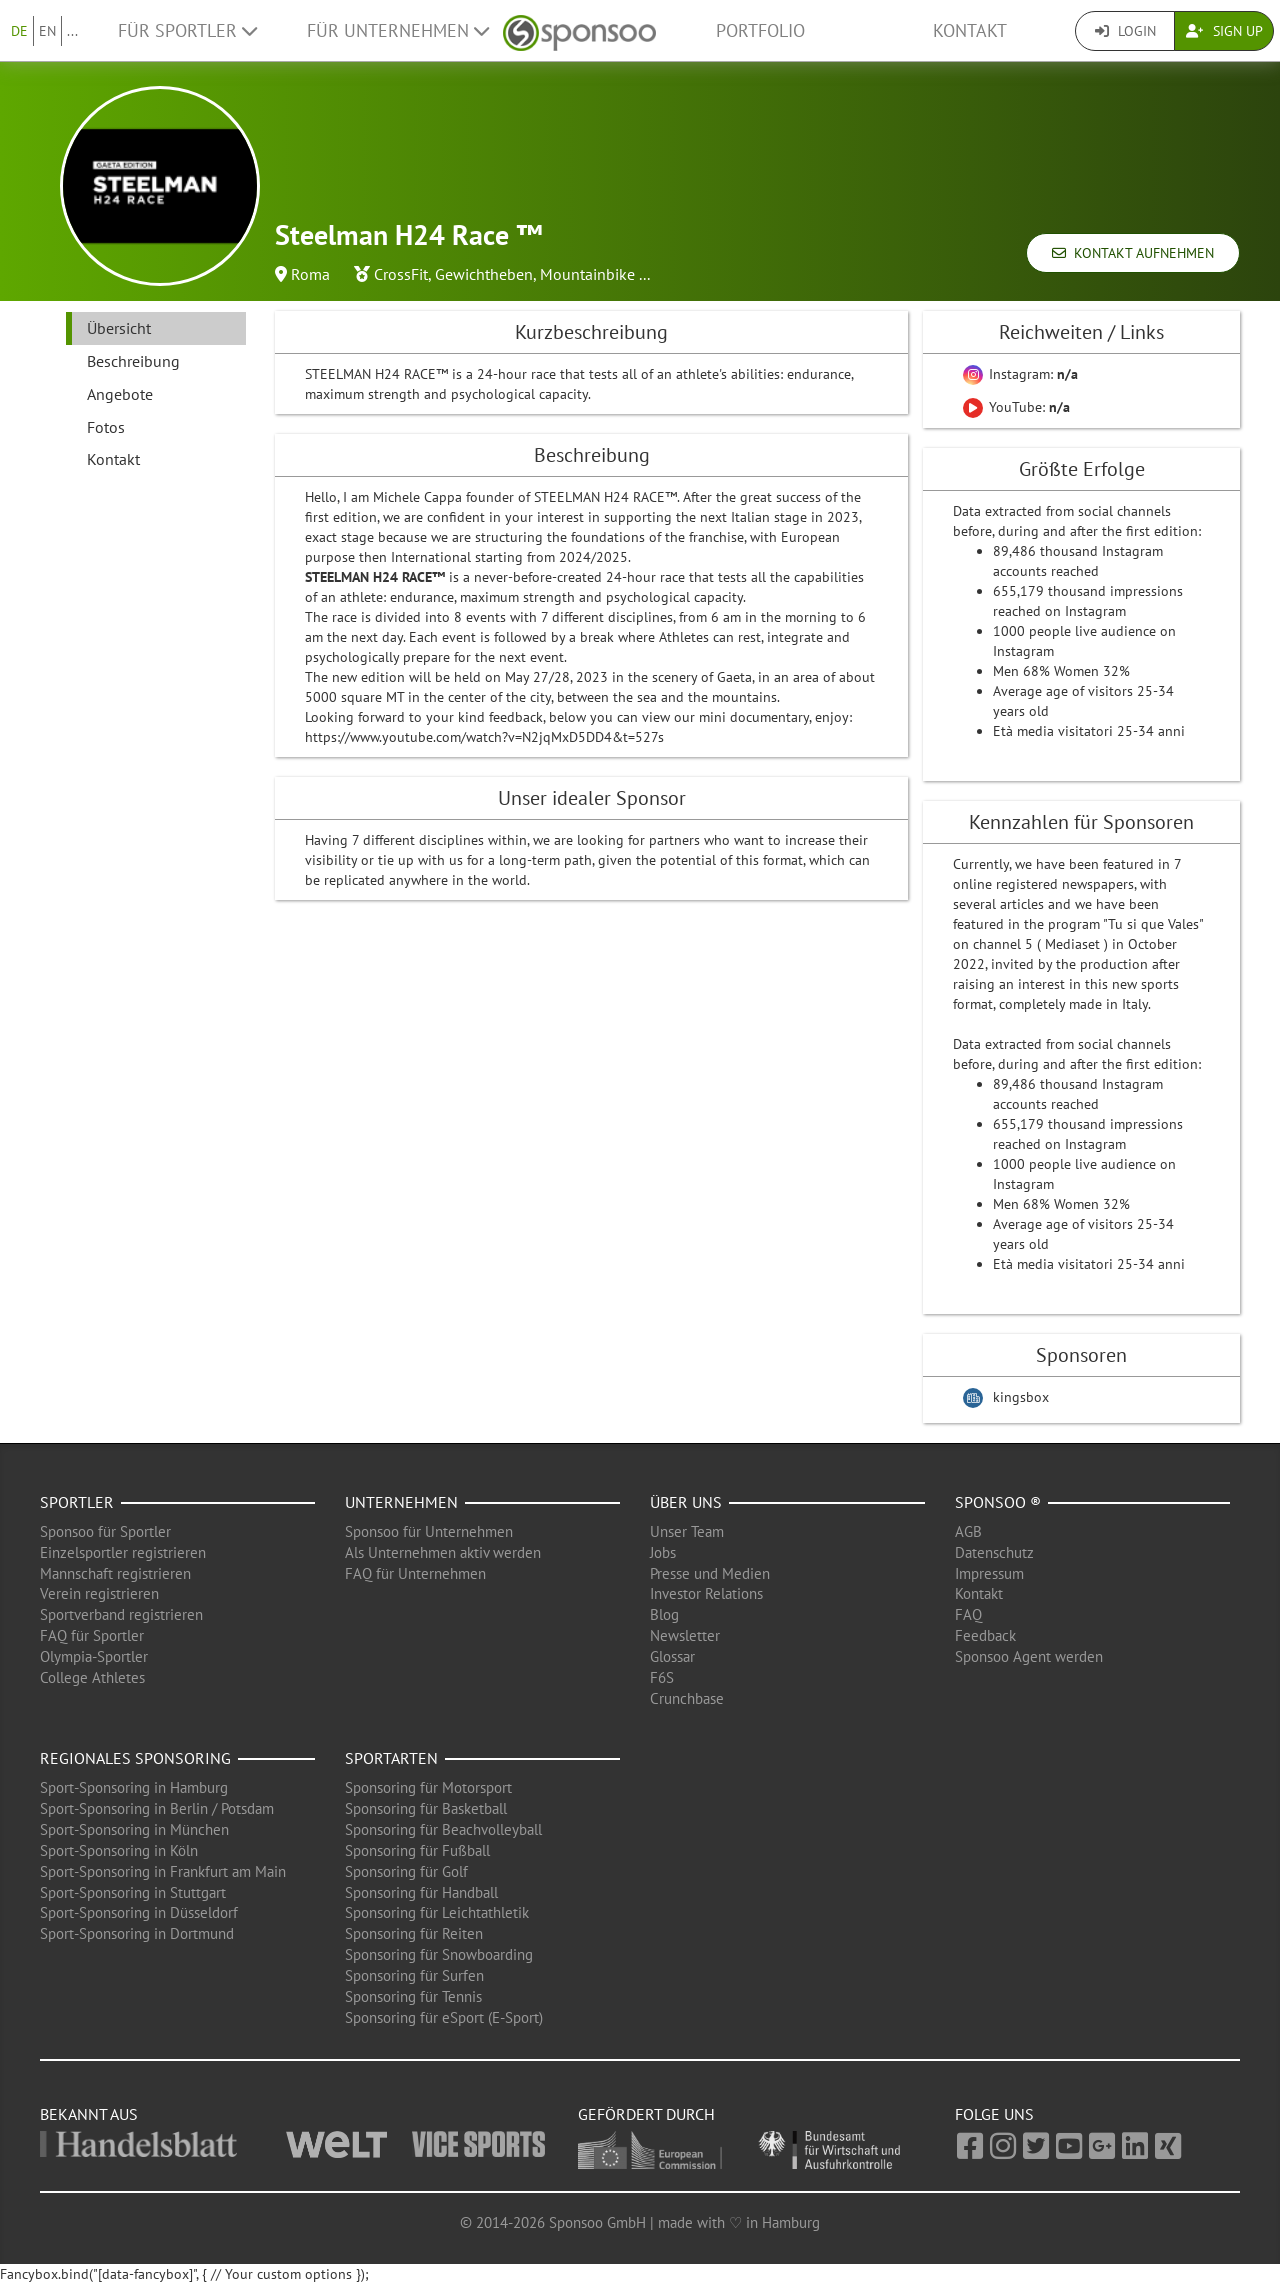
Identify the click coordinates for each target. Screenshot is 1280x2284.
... (72, 31)
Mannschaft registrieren (115, 1573)
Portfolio (760, 30)
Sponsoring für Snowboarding (439, 1954)
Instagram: (1020, 374)
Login (1125, 31)
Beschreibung (133, 361)
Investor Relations (706, 1593)
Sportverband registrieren (121, 1614)
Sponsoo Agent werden (1029, 1656)
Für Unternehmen (398, 30)
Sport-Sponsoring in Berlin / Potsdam (157, 1808)
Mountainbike (587, 274)
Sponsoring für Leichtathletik (437, 1912)
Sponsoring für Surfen (414, 1975)
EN (47, 31)
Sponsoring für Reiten (414, 1933)
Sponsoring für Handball (421, 1892)
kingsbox (1021, 1397)
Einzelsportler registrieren (123, 1552)
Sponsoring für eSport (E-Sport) (444, 2017)
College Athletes (92, 1677)
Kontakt (970, 30)
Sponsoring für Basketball (426, 1808)
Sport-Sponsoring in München (134, 1829)
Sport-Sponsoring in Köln (119, 1850)
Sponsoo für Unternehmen (429, 1531)
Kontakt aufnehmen (1133, 253)
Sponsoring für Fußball (417, 1850)
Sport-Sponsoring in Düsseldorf (139, 1912)
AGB (968, 1531)
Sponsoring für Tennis (413, 1996)
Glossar (672, 1656)
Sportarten (391, 1758)
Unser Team (687, 1531)
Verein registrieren (99, 1593)
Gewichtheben (484, 274)
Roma (310, 274)
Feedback (985, 1635)
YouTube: (1016, 407)
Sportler (77, 1502)
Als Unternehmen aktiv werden (443, 1552)
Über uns (686, 1502)
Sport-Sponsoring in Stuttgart (133, 1892)
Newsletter (685, 1635)
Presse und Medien (710, 1573)
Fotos (106, 427)
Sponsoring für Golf (406, 1871)
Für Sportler (187, 30)
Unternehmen (401, 1502)
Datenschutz (994, 1552)
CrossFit (401, 274)
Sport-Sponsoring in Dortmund (137, 1933)
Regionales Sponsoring (135, 1758)
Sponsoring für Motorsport (428, 1787)
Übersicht (119, 328)
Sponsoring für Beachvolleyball (443, 1829)
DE (19, 31)
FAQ (968, 1614)
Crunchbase (687, 1698)
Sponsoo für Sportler (105, 1531)
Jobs (663, 1552)
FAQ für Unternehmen (415, 1573)
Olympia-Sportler (94, 1656)
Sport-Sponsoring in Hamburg (134, 1787)
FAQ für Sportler (92, 1635)
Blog (664, 1614)
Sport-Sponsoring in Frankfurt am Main (163, 1871)
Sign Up (1224, 31)
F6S (662, 1677)
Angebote (120, 394)
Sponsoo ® (998, 1502)
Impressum (989, 1573)
